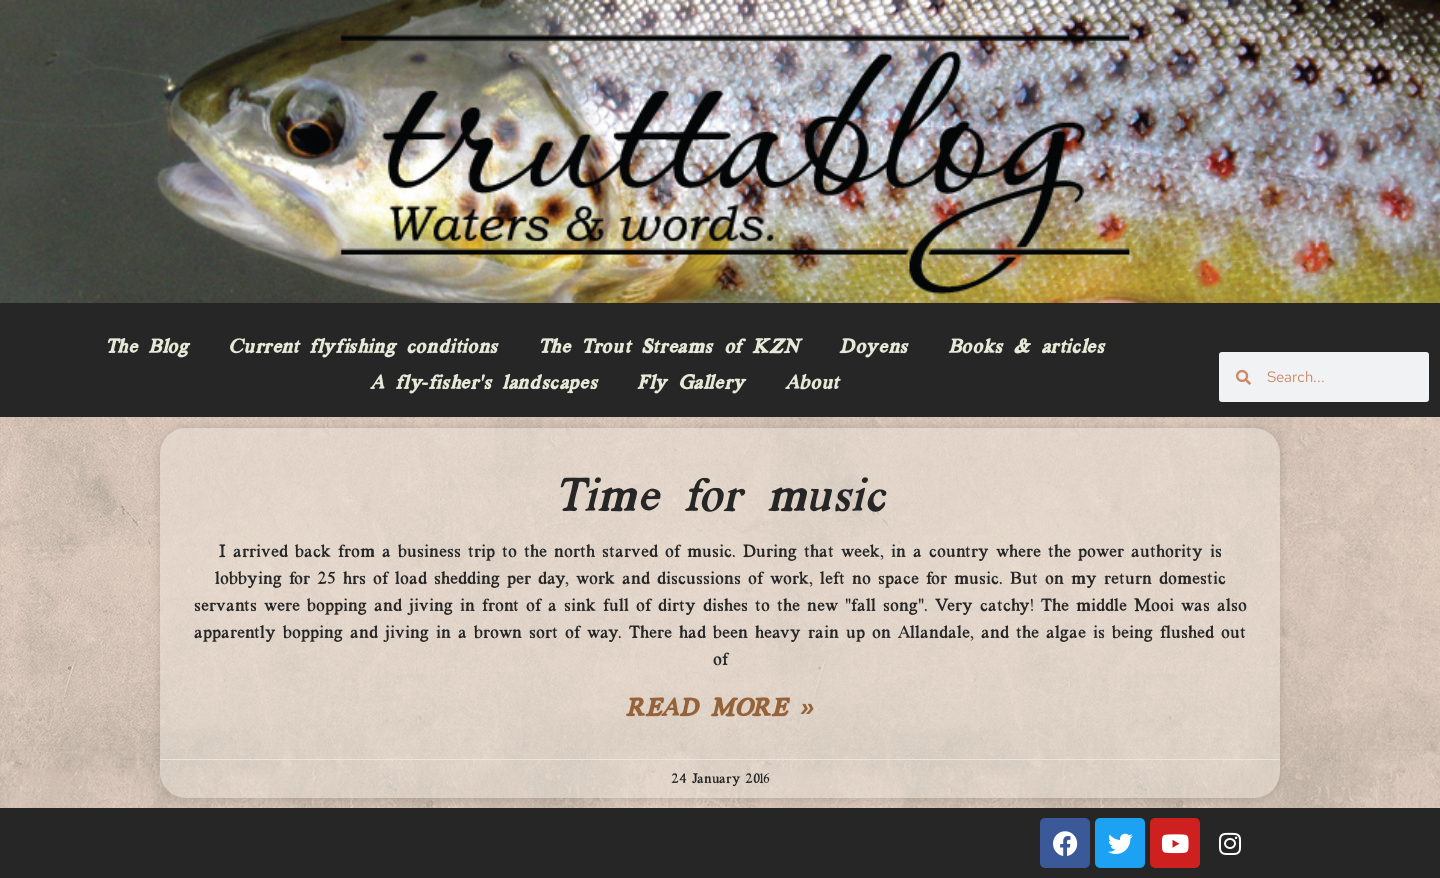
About (812, 384)
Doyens (873, 348)
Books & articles (1026, 348)
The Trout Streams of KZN (668, 348)
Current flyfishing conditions (362, 348)
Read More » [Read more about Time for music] (720, 710)
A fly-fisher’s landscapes (483, 384)
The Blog (147, 348)
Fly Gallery (691, 384)
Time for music (719, 498)
